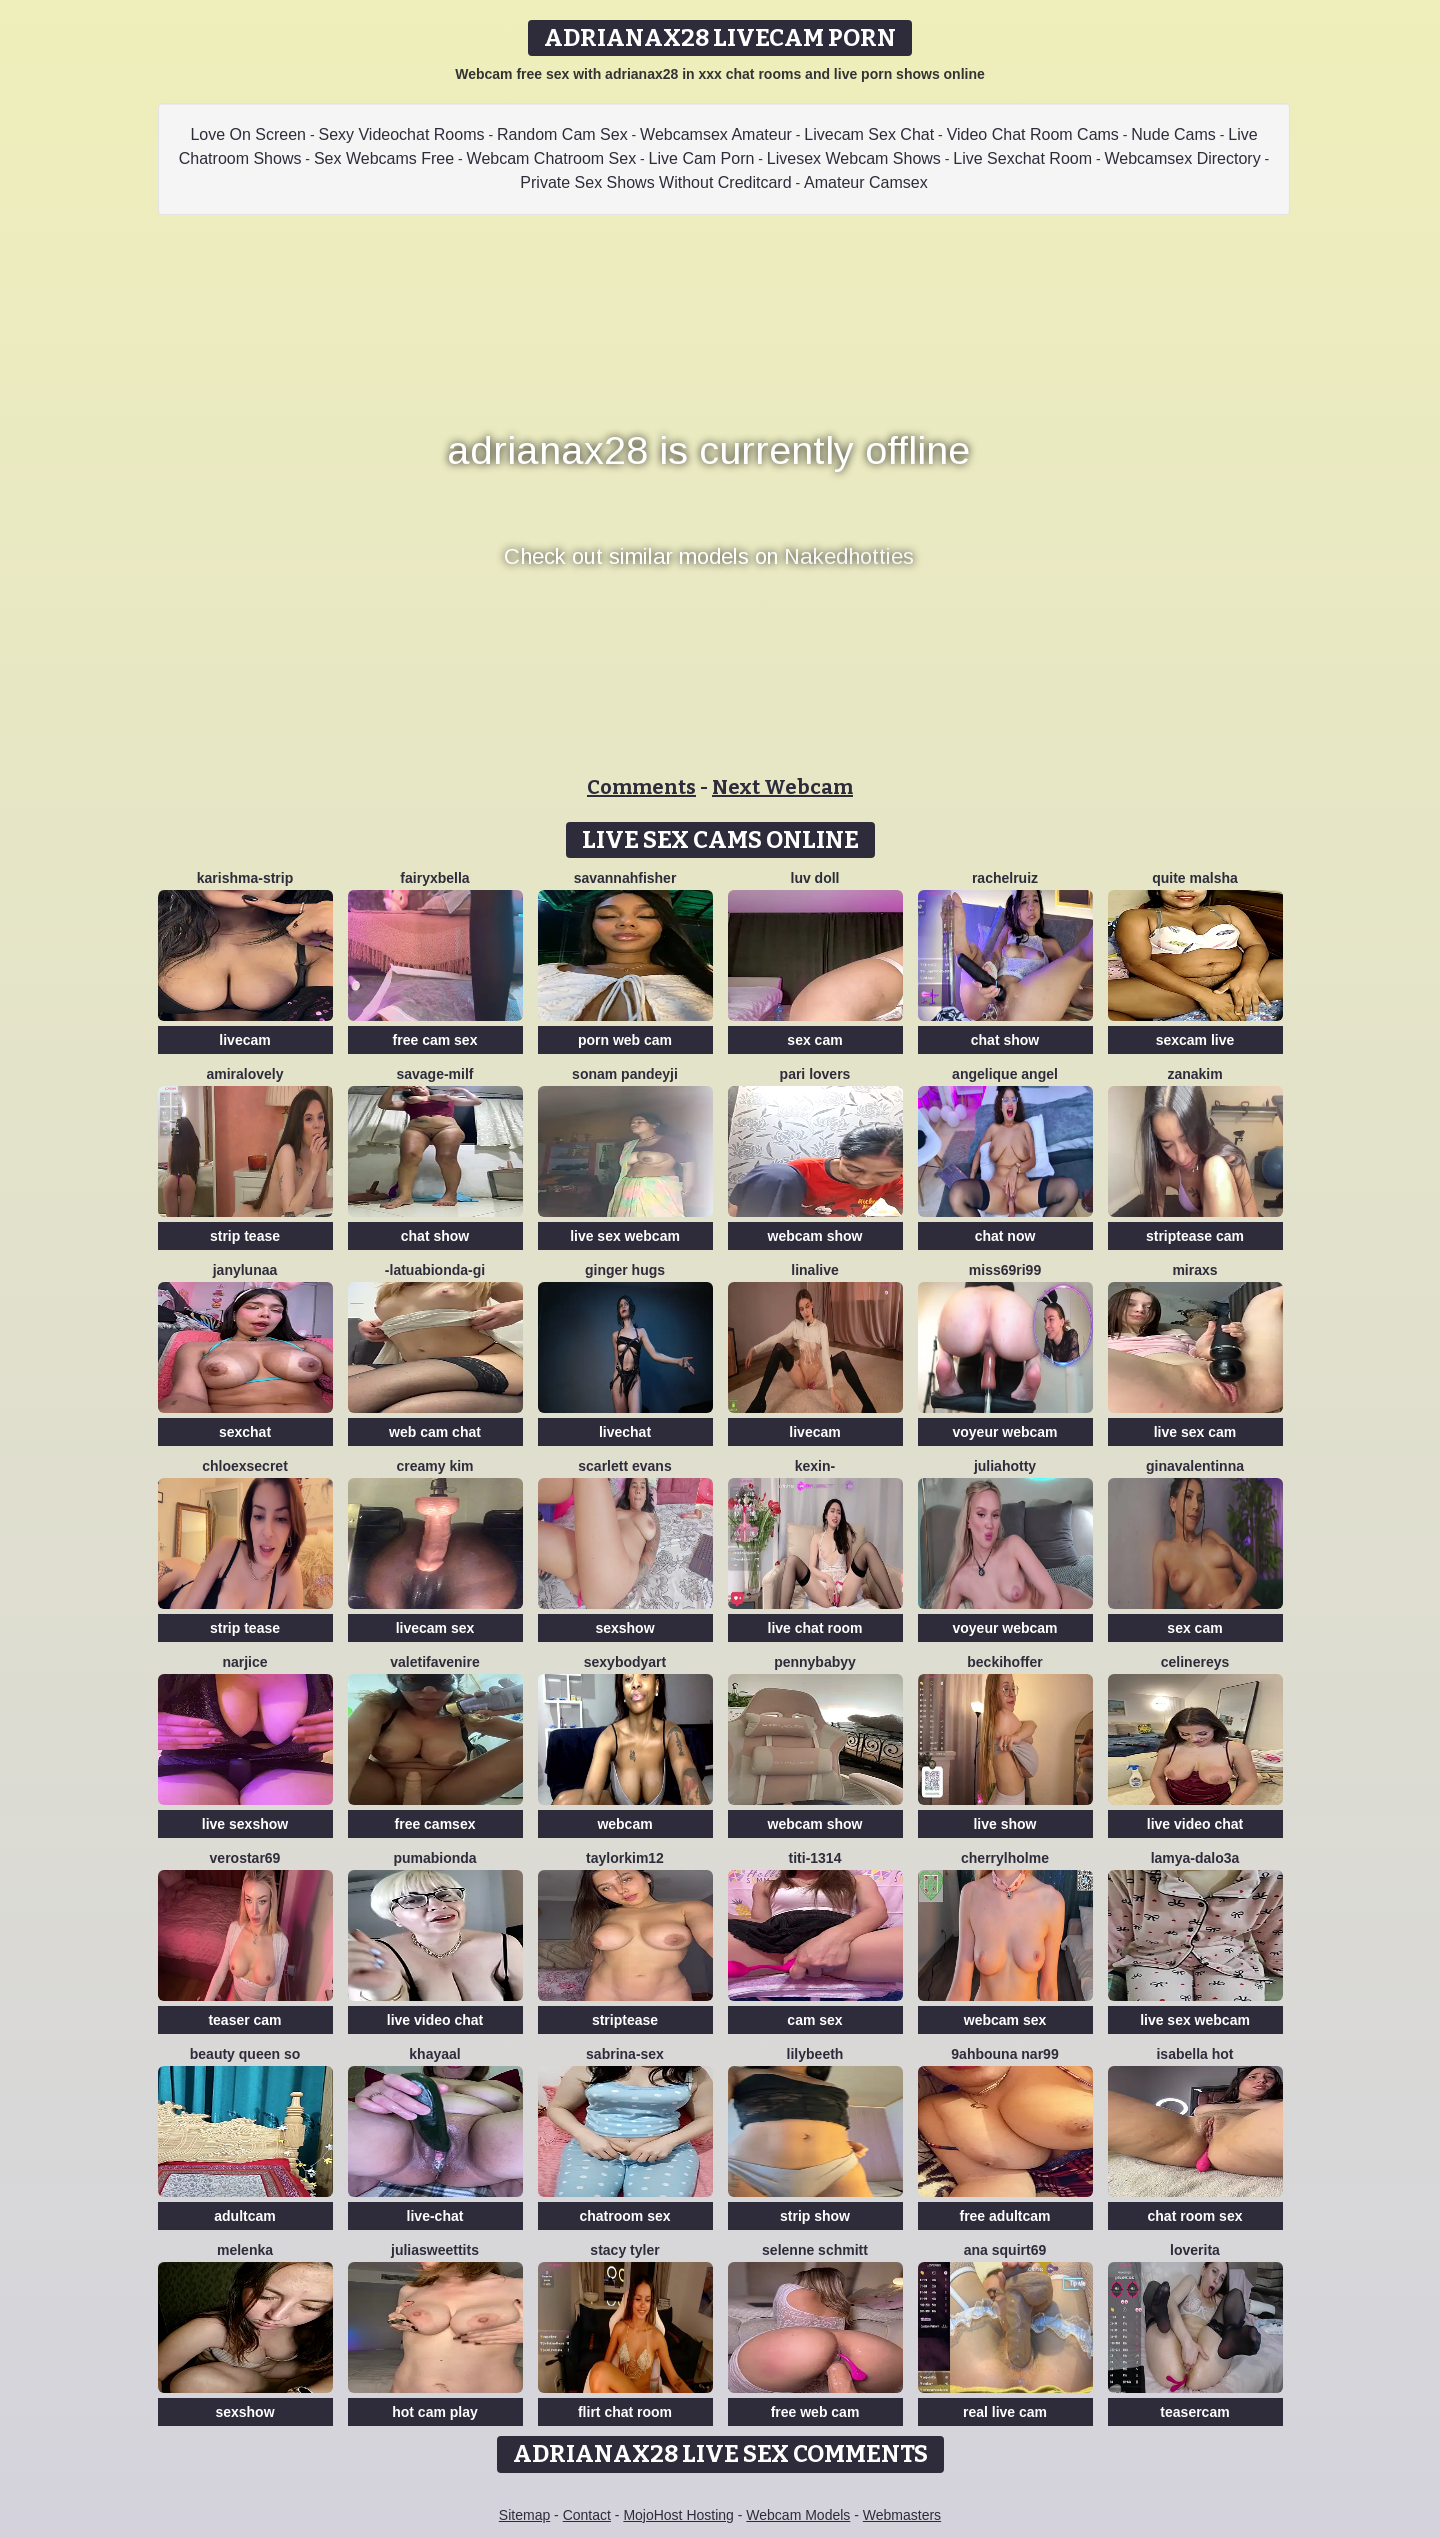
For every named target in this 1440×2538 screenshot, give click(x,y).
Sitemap (524, 2515)
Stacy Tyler (624, 2250)
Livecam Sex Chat (869, 134)
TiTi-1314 (815, 1858)
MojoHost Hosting (678, 2515)
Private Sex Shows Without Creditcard (655, 182)
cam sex (814, 2020)
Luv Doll (815, 878)
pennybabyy (815, 1662)
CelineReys (1195, 1662)
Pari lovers (815, 1074)
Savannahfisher (625, 878)
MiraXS (1194, 1270)
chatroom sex (624, 2216)
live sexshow (245, 1824)
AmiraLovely (244, 1074)
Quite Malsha (1195, 878)
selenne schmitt (815, 2250)
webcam (624, 1824)
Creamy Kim (434, 1466)
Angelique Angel (1005, 1074)
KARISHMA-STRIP (245, 878)
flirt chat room (625, 2412)
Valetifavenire (435, 1662)
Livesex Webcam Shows (854, 158)
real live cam (1005, 2412)
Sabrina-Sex (625, 2054)
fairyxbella (434, 878)
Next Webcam (782, 787)
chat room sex (1195, 2216)
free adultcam (1004, 2216)
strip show (815, 2216)
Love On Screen (248, 134)
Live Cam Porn (702, 158)
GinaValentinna (1195, 1466)
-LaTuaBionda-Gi (435, 1270)
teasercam (1194, 2412)
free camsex (435, 1824)
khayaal (434, 2054)
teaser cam (244, 2020)
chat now (1005, 1236)
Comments (641, 787)
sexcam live (1195, 1040)
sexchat (245, 1432)
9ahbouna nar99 (1004, 2054)
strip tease (245, 1236)
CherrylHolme (1005, 1858)
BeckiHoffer (1004, 1662)
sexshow (624, 1628)
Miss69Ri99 (1005, 1270)
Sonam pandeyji (625, 1074)
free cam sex (435, 1040)
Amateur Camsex (866, 182)
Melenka (245, 2250)
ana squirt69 (1005, 2250)
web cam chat (435, 1432)
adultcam (244, 2216)
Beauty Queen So (245, 2054)
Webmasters (902, 2515)
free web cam (815, 2412)
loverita (1195, 2250)
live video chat (1195, 1824)
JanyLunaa (245, 1270)
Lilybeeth (815, 2054)
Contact (587, 2515)
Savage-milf (434, 1074)
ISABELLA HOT (1194, 2054)
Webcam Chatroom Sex (552, 158)
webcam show (815, 1236)
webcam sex (1005, 2020)
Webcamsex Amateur (716, 134)
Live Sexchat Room (1022, 158)
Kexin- (815, 1466)
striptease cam (1195, 1236)
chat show (1005, 1040)
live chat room (815, 1628)
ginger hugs (625, 1270)
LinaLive (814, 1270)
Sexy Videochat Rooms (401, 134)
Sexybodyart (625, 1662)
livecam (244, 1040)
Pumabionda (434, 1858)
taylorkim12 (625, 1858)
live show (1004, 1824)
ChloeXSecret (245, 1466)
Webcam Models (798, 2515)
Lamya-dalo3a (1195, 1858)
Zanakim (1194, 1074)
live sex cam (1195, 1432)
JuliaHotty (1005, 1466)
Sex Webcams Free (384, 158)
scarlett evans (624, 1466)
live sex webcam (625, 1236)
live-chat (435, 2216)
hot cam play (435, 2412)
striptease (625, 2020)
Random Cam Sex (562, 134)
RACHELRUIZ (1005, 878)
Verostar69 (245, 1858)
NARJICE (244, 1662)
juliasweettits (435, 2250)
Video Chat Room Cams (1033, 134)
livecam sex (435, 1628)
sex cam (814, 1040)
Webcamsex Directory (1183, 158)
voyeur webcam (1004, 1432)
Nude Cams (1173, 134)
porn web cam (625, 1040)
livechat (625, 1432)
